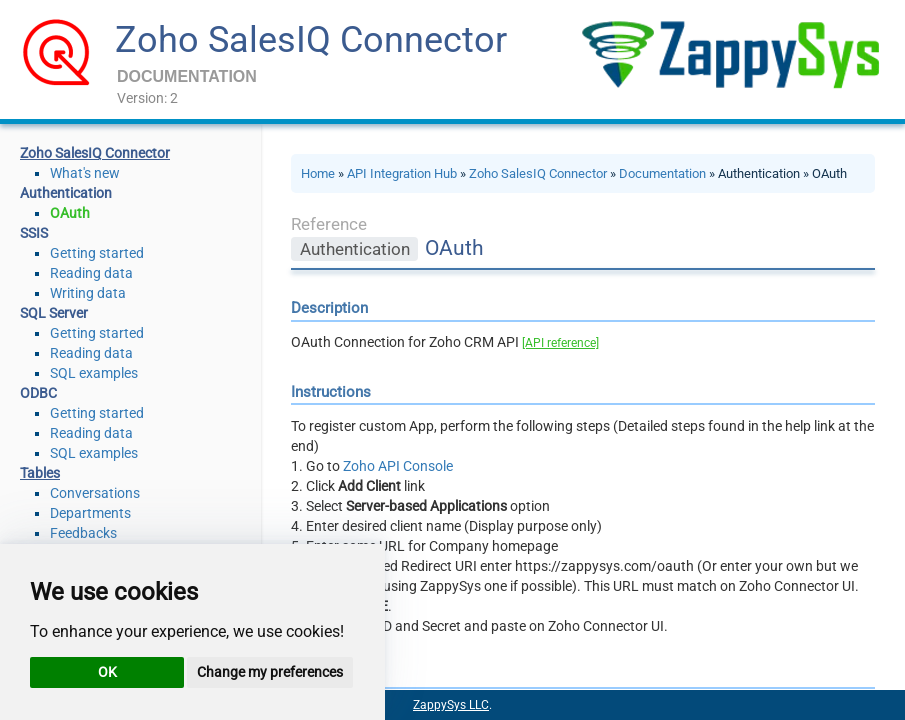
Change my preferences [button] (270, 672)
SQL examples (94, 373)
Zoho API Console (398, 466)
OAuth (70, 213)
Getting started (97, 253)
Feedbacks (83, 533)
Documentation (662, 173)
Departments (90, 513)
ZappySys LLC (451, 705)
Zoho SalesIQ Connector (311, 40)
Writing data (88, 293)
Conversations (95, 493)
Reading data (91, 273)
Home (318, 173)
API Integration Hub (402, 173)
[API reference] (560, 343)
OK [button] (107, 672)
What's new (85, 173)
